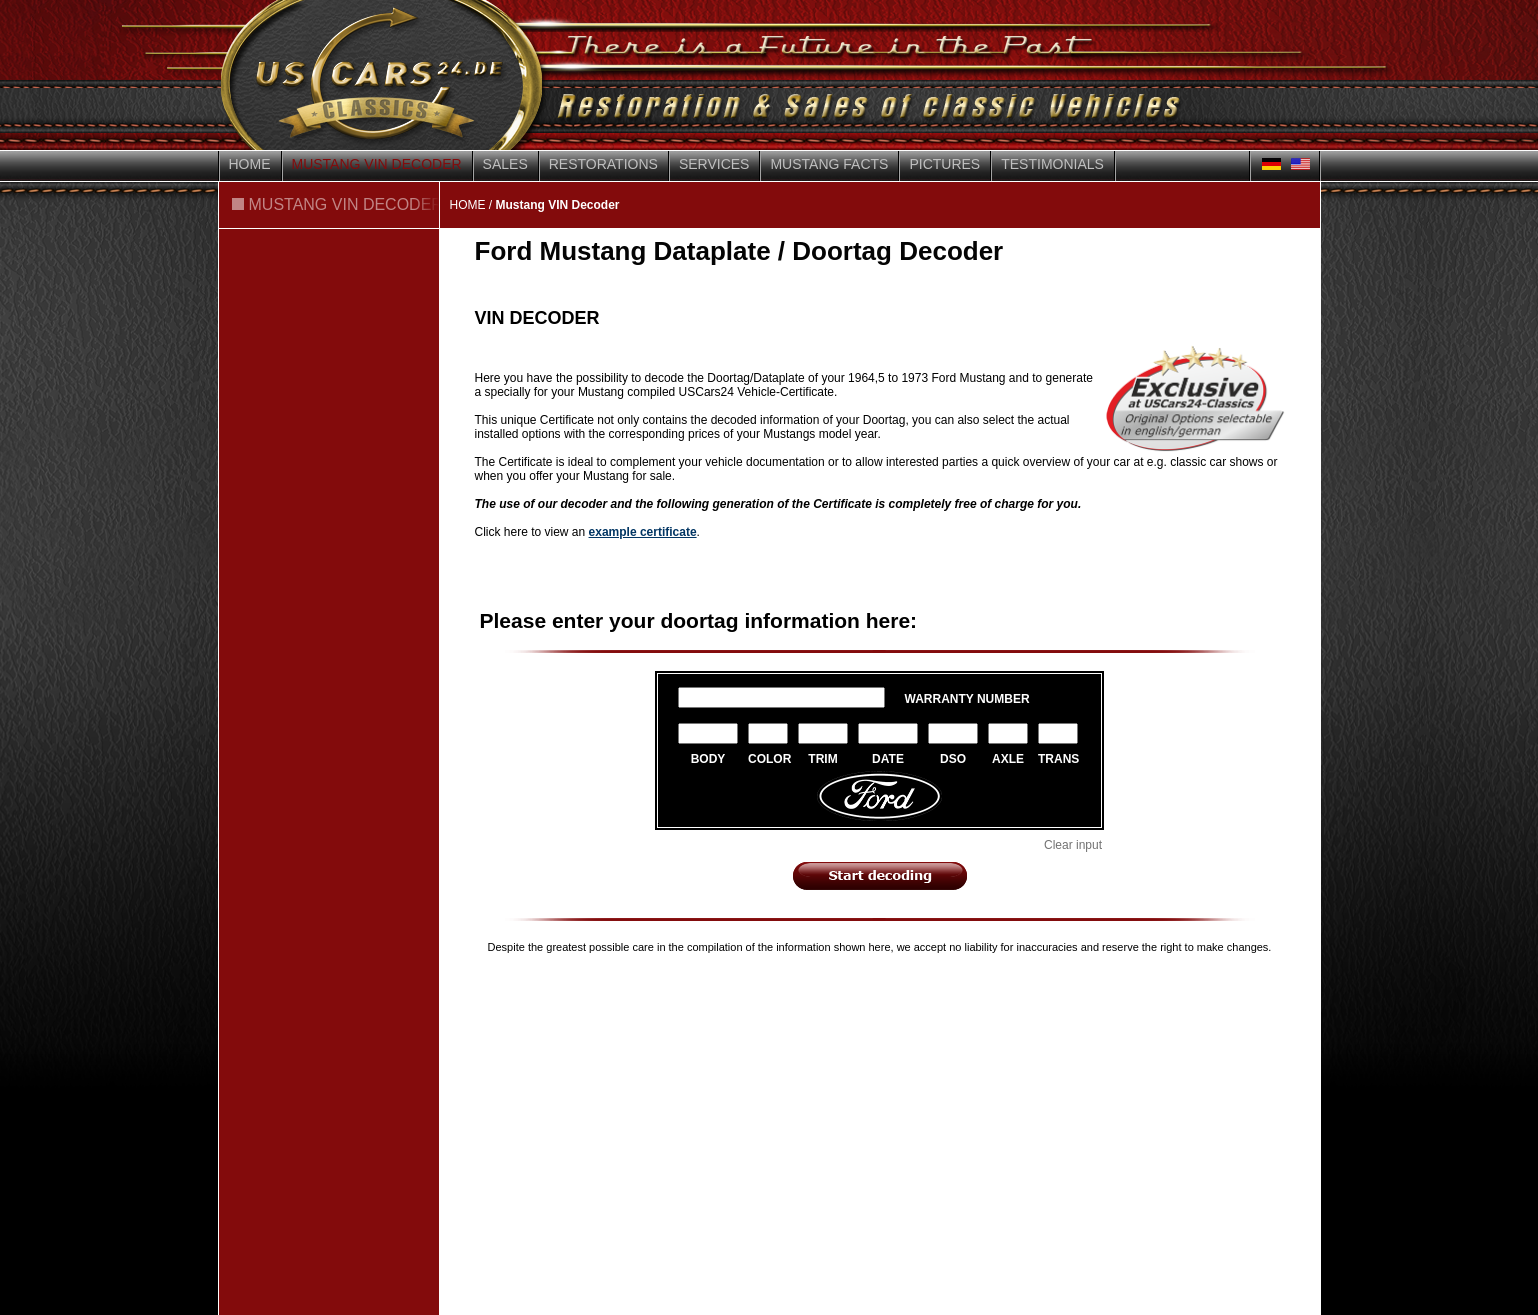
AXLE (1008, 759)
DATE (888, 759)
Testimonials (1052, 164)
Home (250, 164)
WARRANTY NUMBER (967, 699)
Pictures (944, 164)
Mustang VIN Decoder (377, 164)
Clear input (1073, 845)
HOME (468, 205)
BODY (708, 759)
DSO (953, 759)
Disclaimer (338, 988)
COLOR (768, 759)
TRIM (822, 759)
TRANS (1058, 759)
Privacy (418, 988)
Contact (251, 988)
